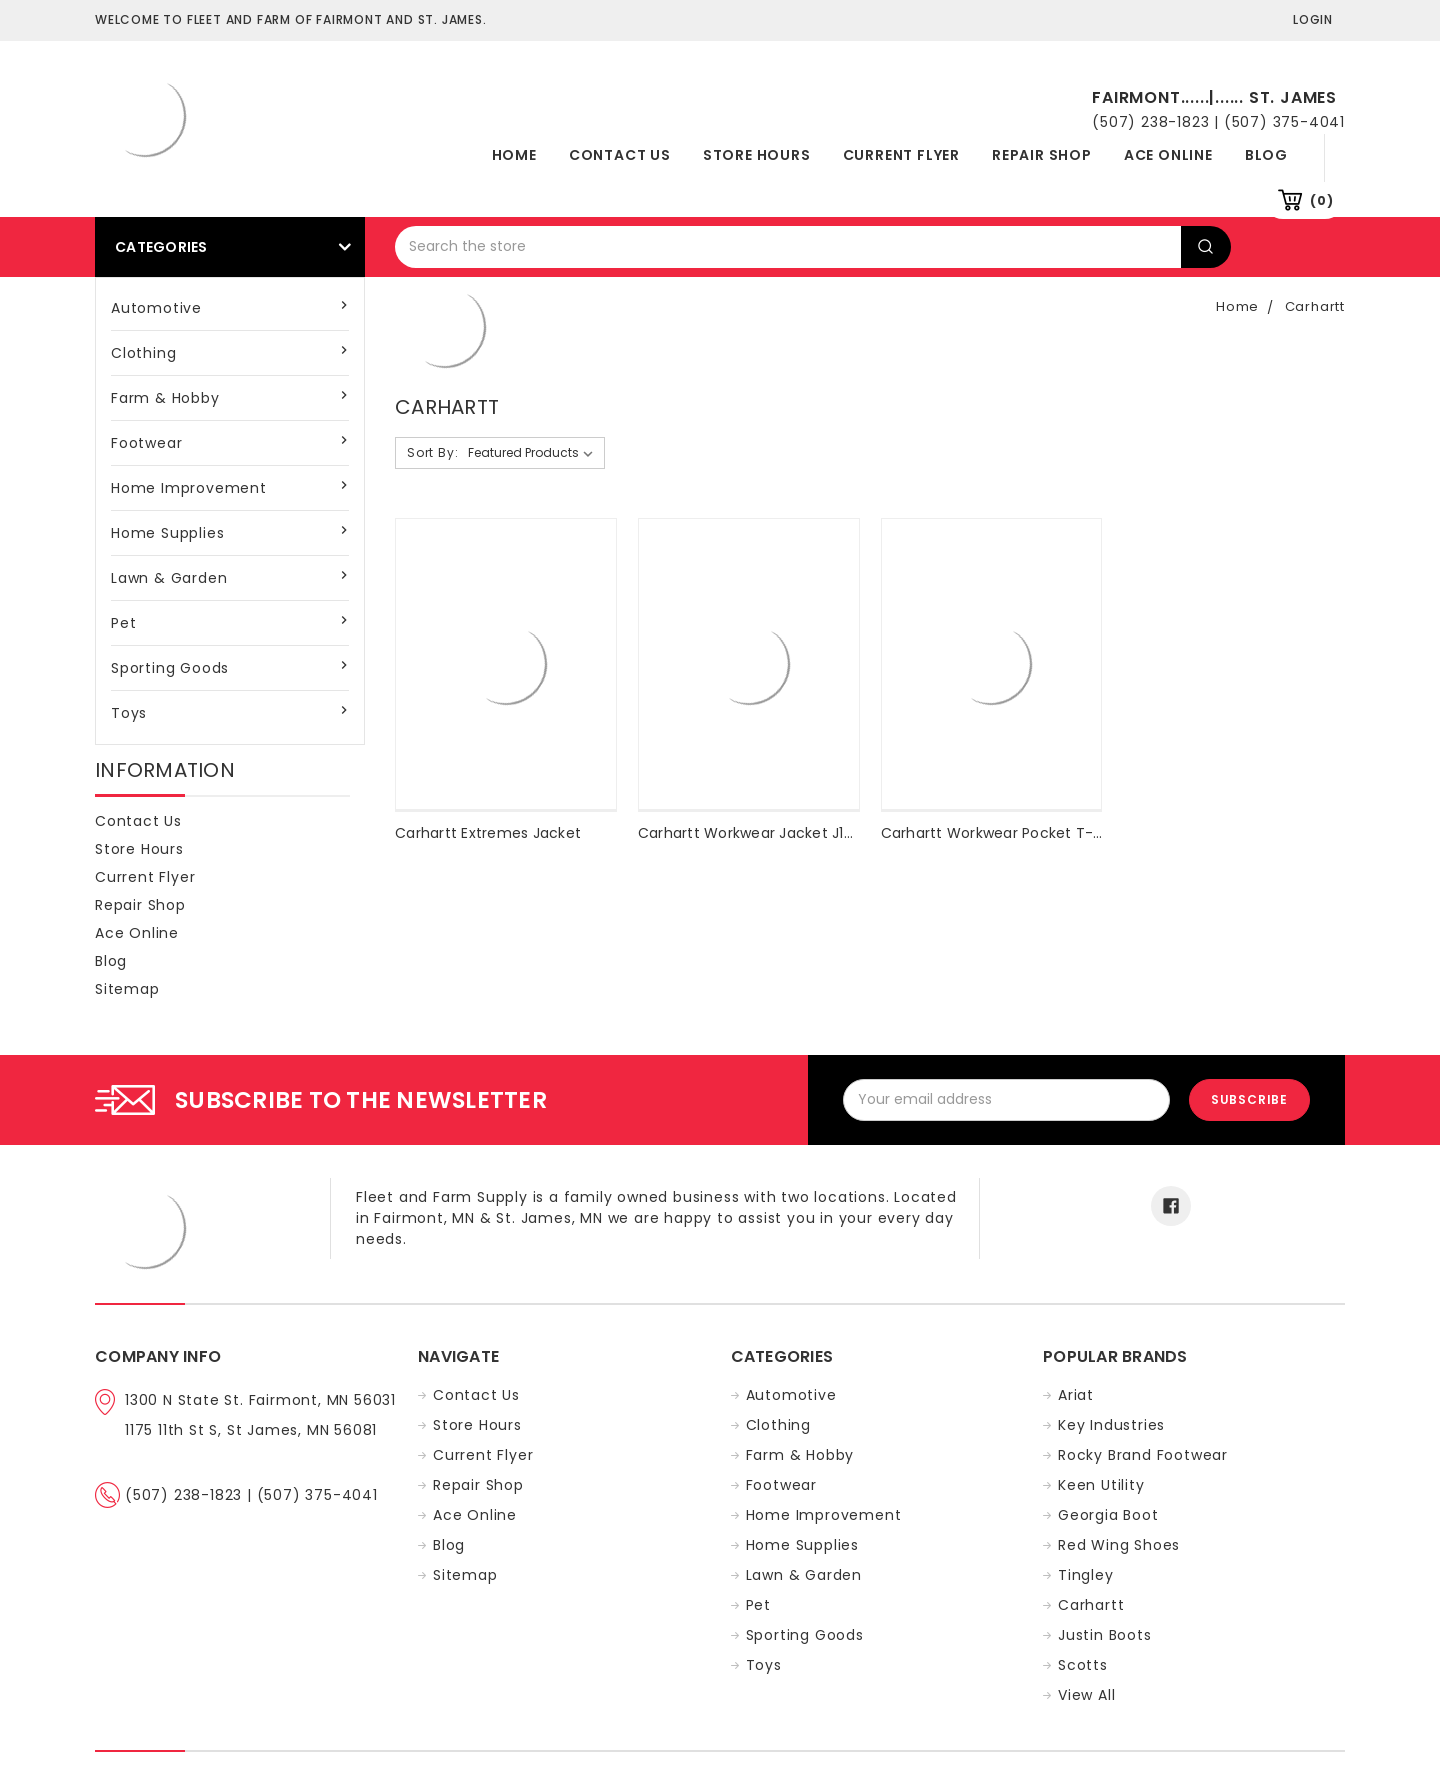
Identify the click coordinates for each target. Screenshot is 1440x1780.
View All (1086, 1695)
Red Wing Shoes (1119, 1545)
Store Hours (757, 155)
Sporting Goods (170, 668)
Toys (129, 713)
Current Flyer (901, 155)
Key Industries (1111, 1425)
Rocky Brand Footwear (1143, 1455)
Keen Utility (1101, 1485)
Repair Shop (1042, 155)
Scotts (1083, 1665)
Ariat (1076, 1395)
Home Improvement (189, 488)
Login (1313, 19)
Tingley (1086, 1575)
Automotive (156, 308)
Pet (123, 623)
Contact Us (620, 155)
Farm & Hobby (165, 398)
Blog (1266, 155)
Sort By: (432, 452)
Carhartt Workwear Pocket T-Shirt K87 (1019, 833)
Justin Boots (1105, 1635)
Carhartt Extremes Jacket (488, 833)
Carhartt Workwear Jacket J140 (750, 833)
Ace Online (1168, 155)
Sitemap (127, 989)
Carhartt (1315, 306)
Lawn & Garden (169, 578)
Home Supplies (167, 533)
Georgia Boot (1108, 1515)
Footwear (146, 443)
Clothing (143, 353)
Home (514, 155)
